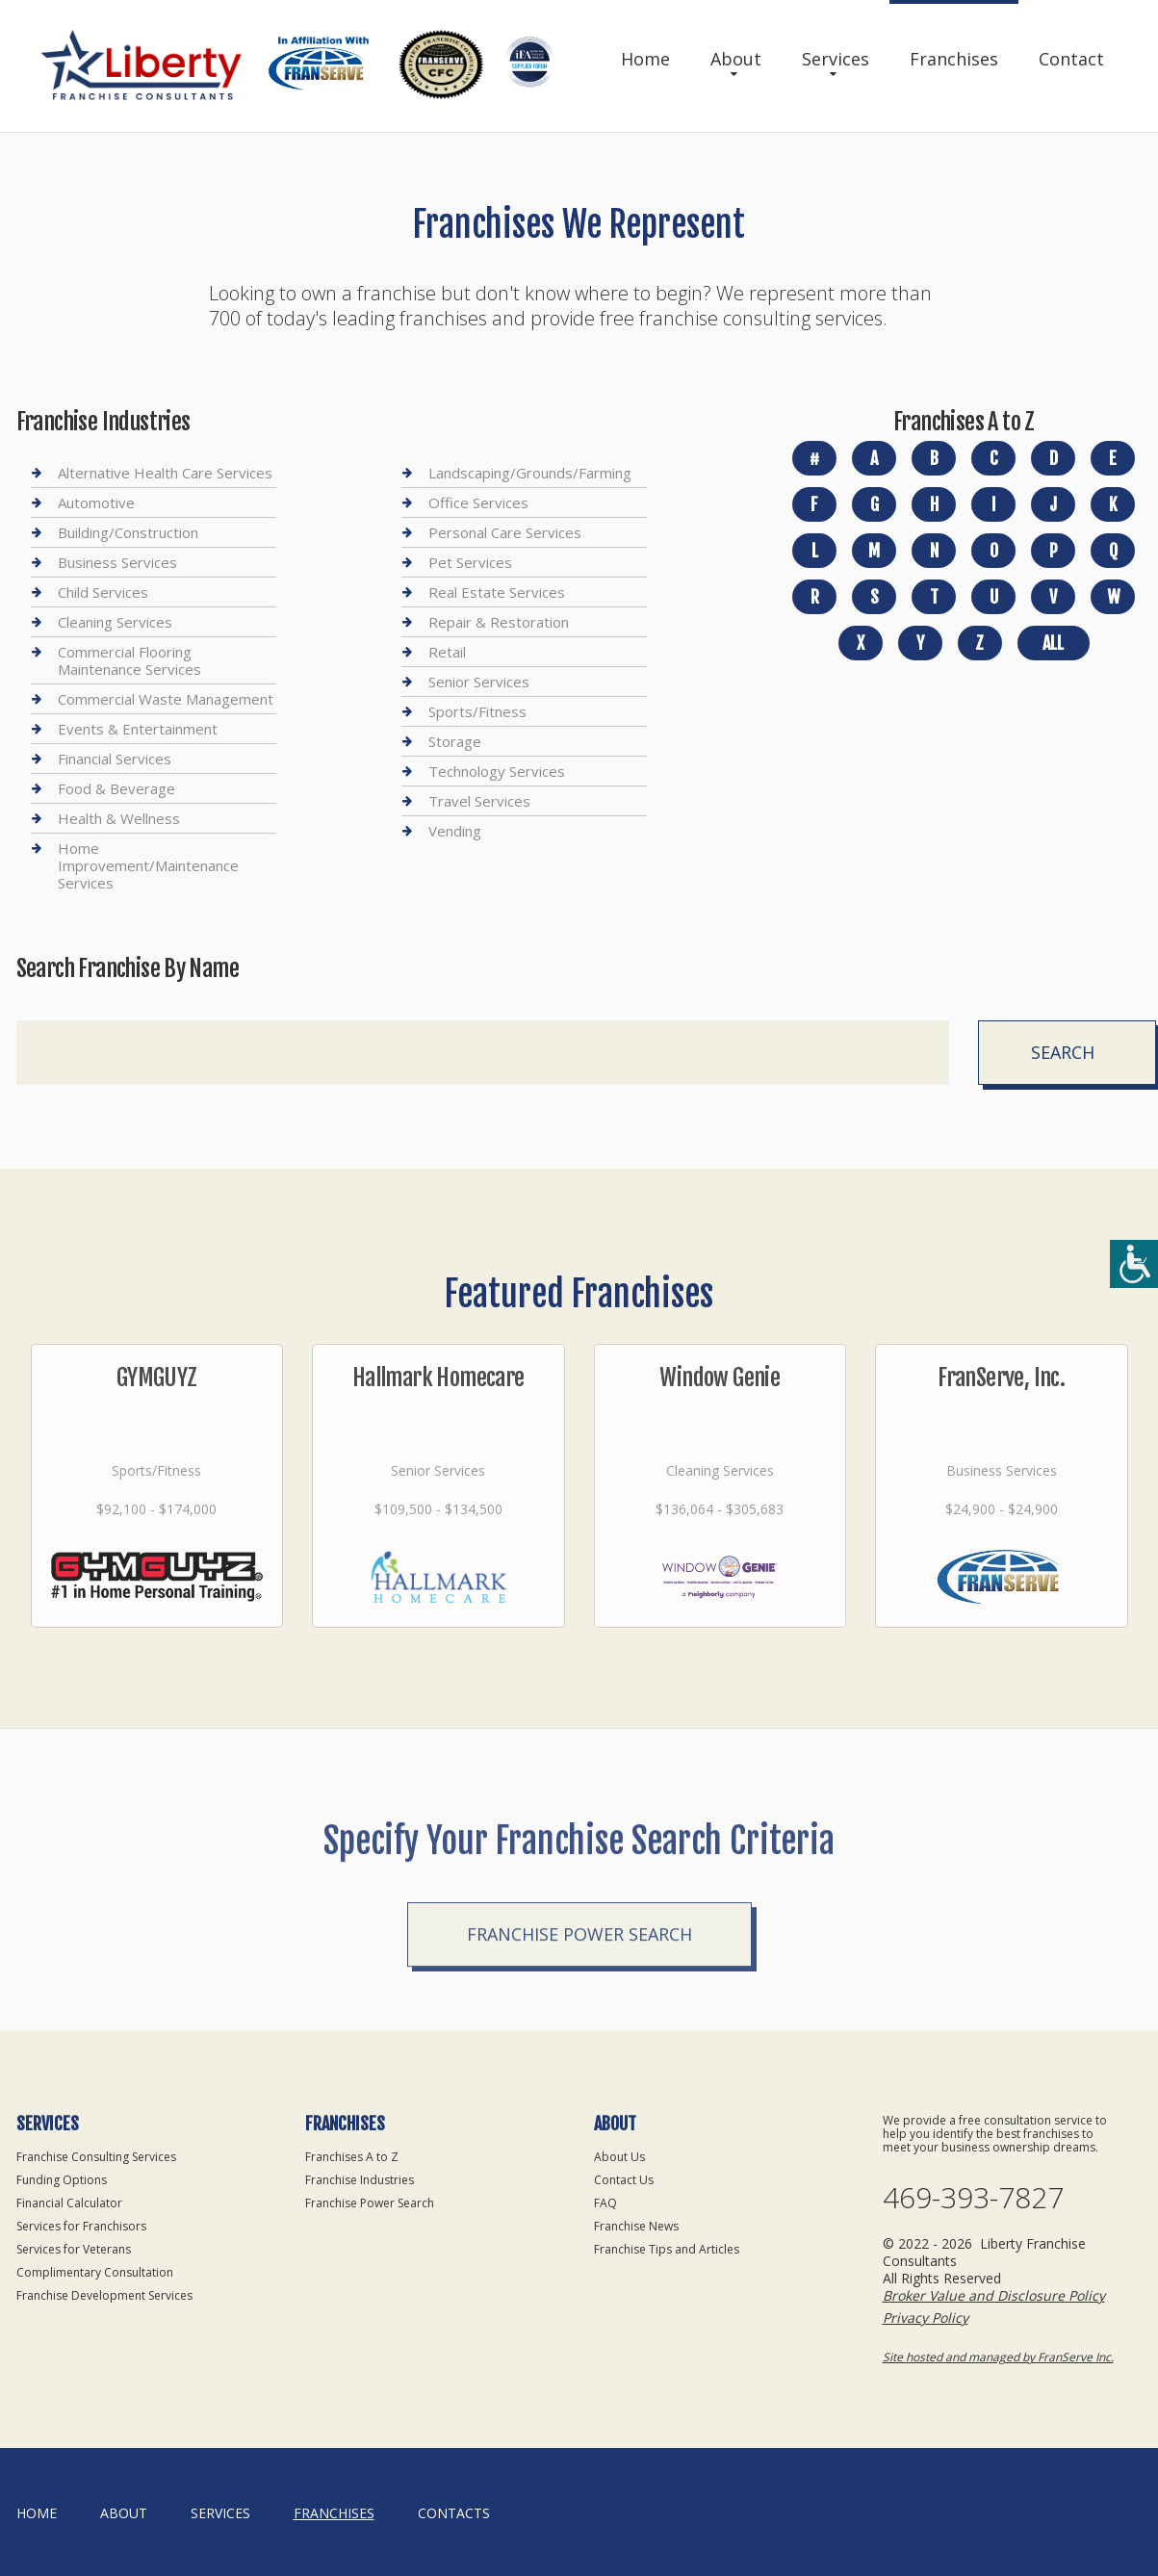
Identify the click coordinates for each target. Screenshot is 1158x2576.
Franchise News (636, 2226)
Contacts (454, 2513)
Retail (447, 651)
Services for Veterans (73, 2249)
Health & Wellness (119, 818)
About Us (619, 2157)
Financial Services (114, 758)
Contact (1071, 58)
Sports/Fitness (477, 711)
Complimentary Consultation (94, 2272)
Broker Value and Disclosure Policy (994, 2295)
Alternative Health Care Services (165, 473)
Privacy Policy (925, 2317)
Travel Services (479, 801)
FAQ (605, 2203)
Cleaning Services (115, 621)
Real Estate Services (496, 592)
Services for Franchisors (81, 2226)
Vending (454, 830)
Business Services (117, 562)
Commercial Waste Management (165, 698)
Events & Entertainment (138, 728)
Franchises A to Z (352, 2157)
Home (645, 58)
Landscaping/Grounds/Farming (529, 473)
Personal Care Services (504, 532)
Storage (454, 741)
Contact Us (624, 2180)
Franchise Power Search (579, 2010)
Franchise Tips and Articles (666, 2249)
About (735, 58)
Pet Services (470, 562)
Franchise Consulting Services (96, 2157)
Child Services (103, 592)
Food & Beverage (116, 788)
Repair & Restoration (498, 621)
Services (835, 58)
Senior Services (478, 681)
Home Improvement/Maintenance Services (148, 865)
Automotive (96, 502)
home (36, 2513)
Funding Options (61, 2180)
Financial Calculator (69, 2203)
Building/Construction (128, 532)
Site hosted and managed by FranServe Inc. (998, 2357)
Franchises (954, 58)
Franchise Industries (359, 2180)
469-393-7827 (973, 2197)
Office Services (478, 502)
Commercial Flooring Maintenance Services (129, 660)
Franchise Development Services (104, 2295)
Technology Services (496, 771)
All (1053, 643)
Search (1062, 1052)
